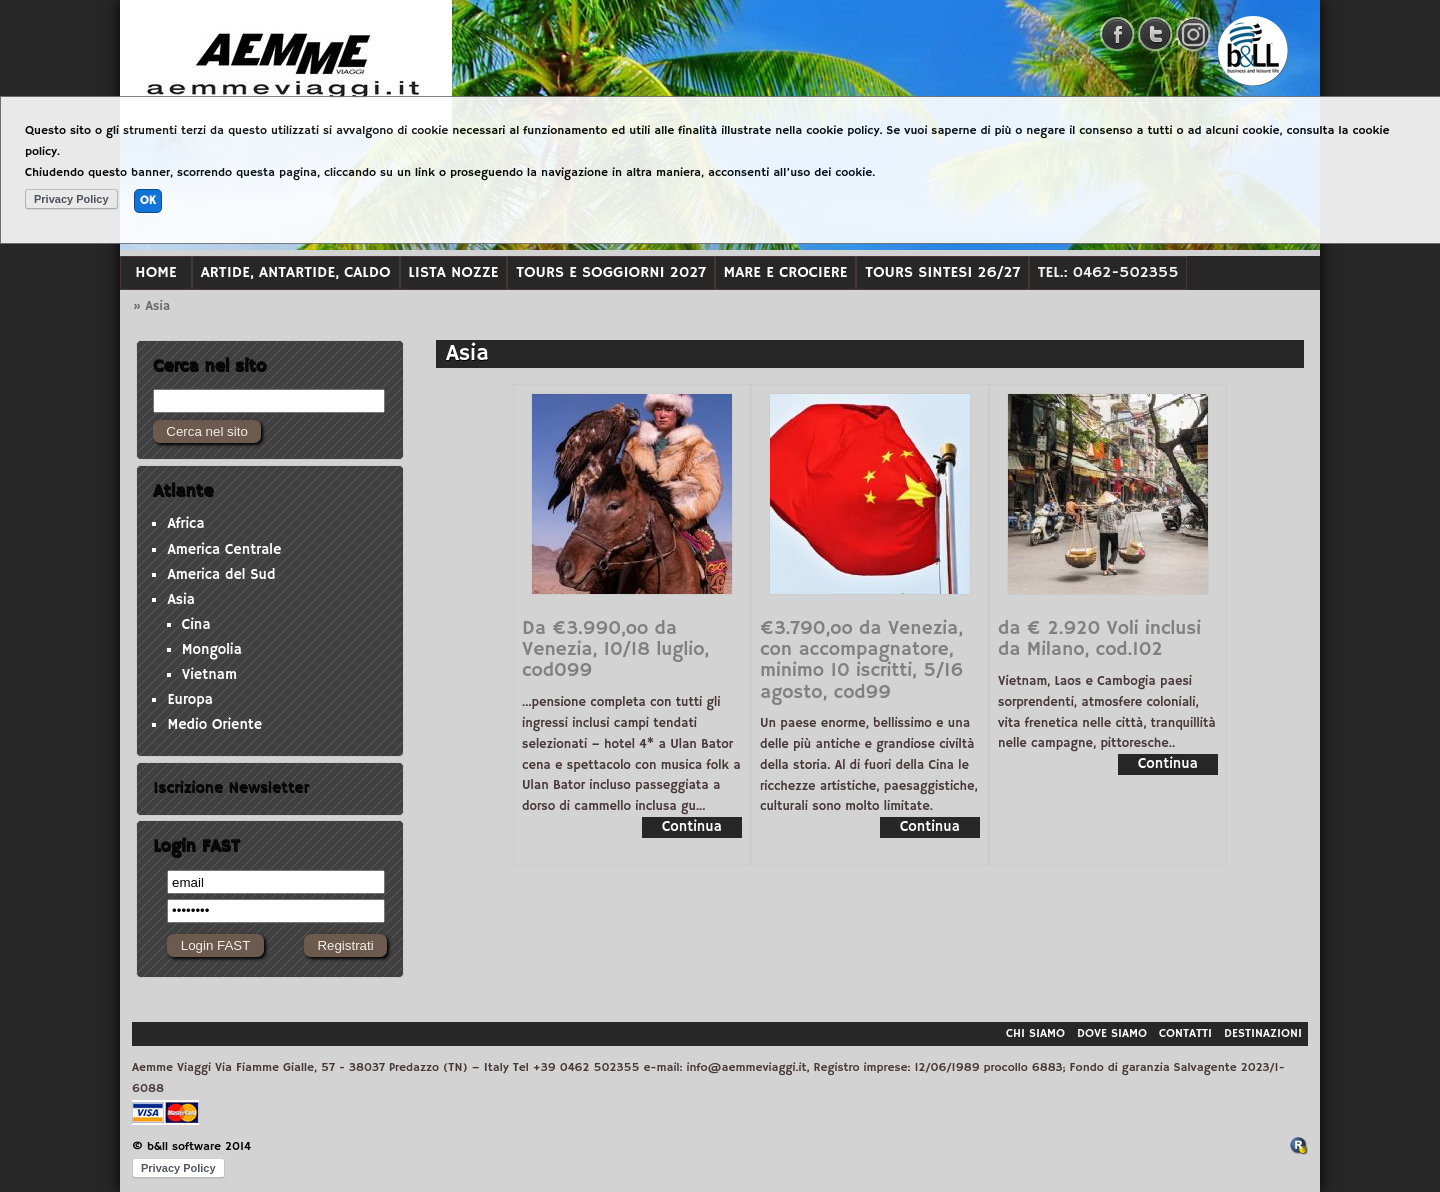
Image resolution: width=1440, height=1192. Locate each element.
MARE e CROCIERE (786, 272)
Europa (190, 700)
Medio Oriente (214, 725)
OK (148, 200)
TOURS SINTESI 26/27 (942, 272)
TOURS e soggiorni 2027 (611, 272)
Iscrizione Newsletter (231, 788)
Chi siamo (1035, 1033)
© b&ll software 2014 (191, 1146)
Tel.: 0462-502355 (1108, 272)
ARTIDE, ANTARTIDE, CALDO (296, 272)
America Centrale (224, 550)
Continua (692, 827)
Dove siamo (1112, 1033)
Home (155, 272)
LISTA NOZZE (453, 272)
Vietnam (209, 675)
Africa (185, 524)
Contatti (1185, 1033)
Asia (181, 600)
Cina (196, 625)
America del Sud (221, 575)
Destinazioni (1263, 1033)
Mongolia (212, 650)
